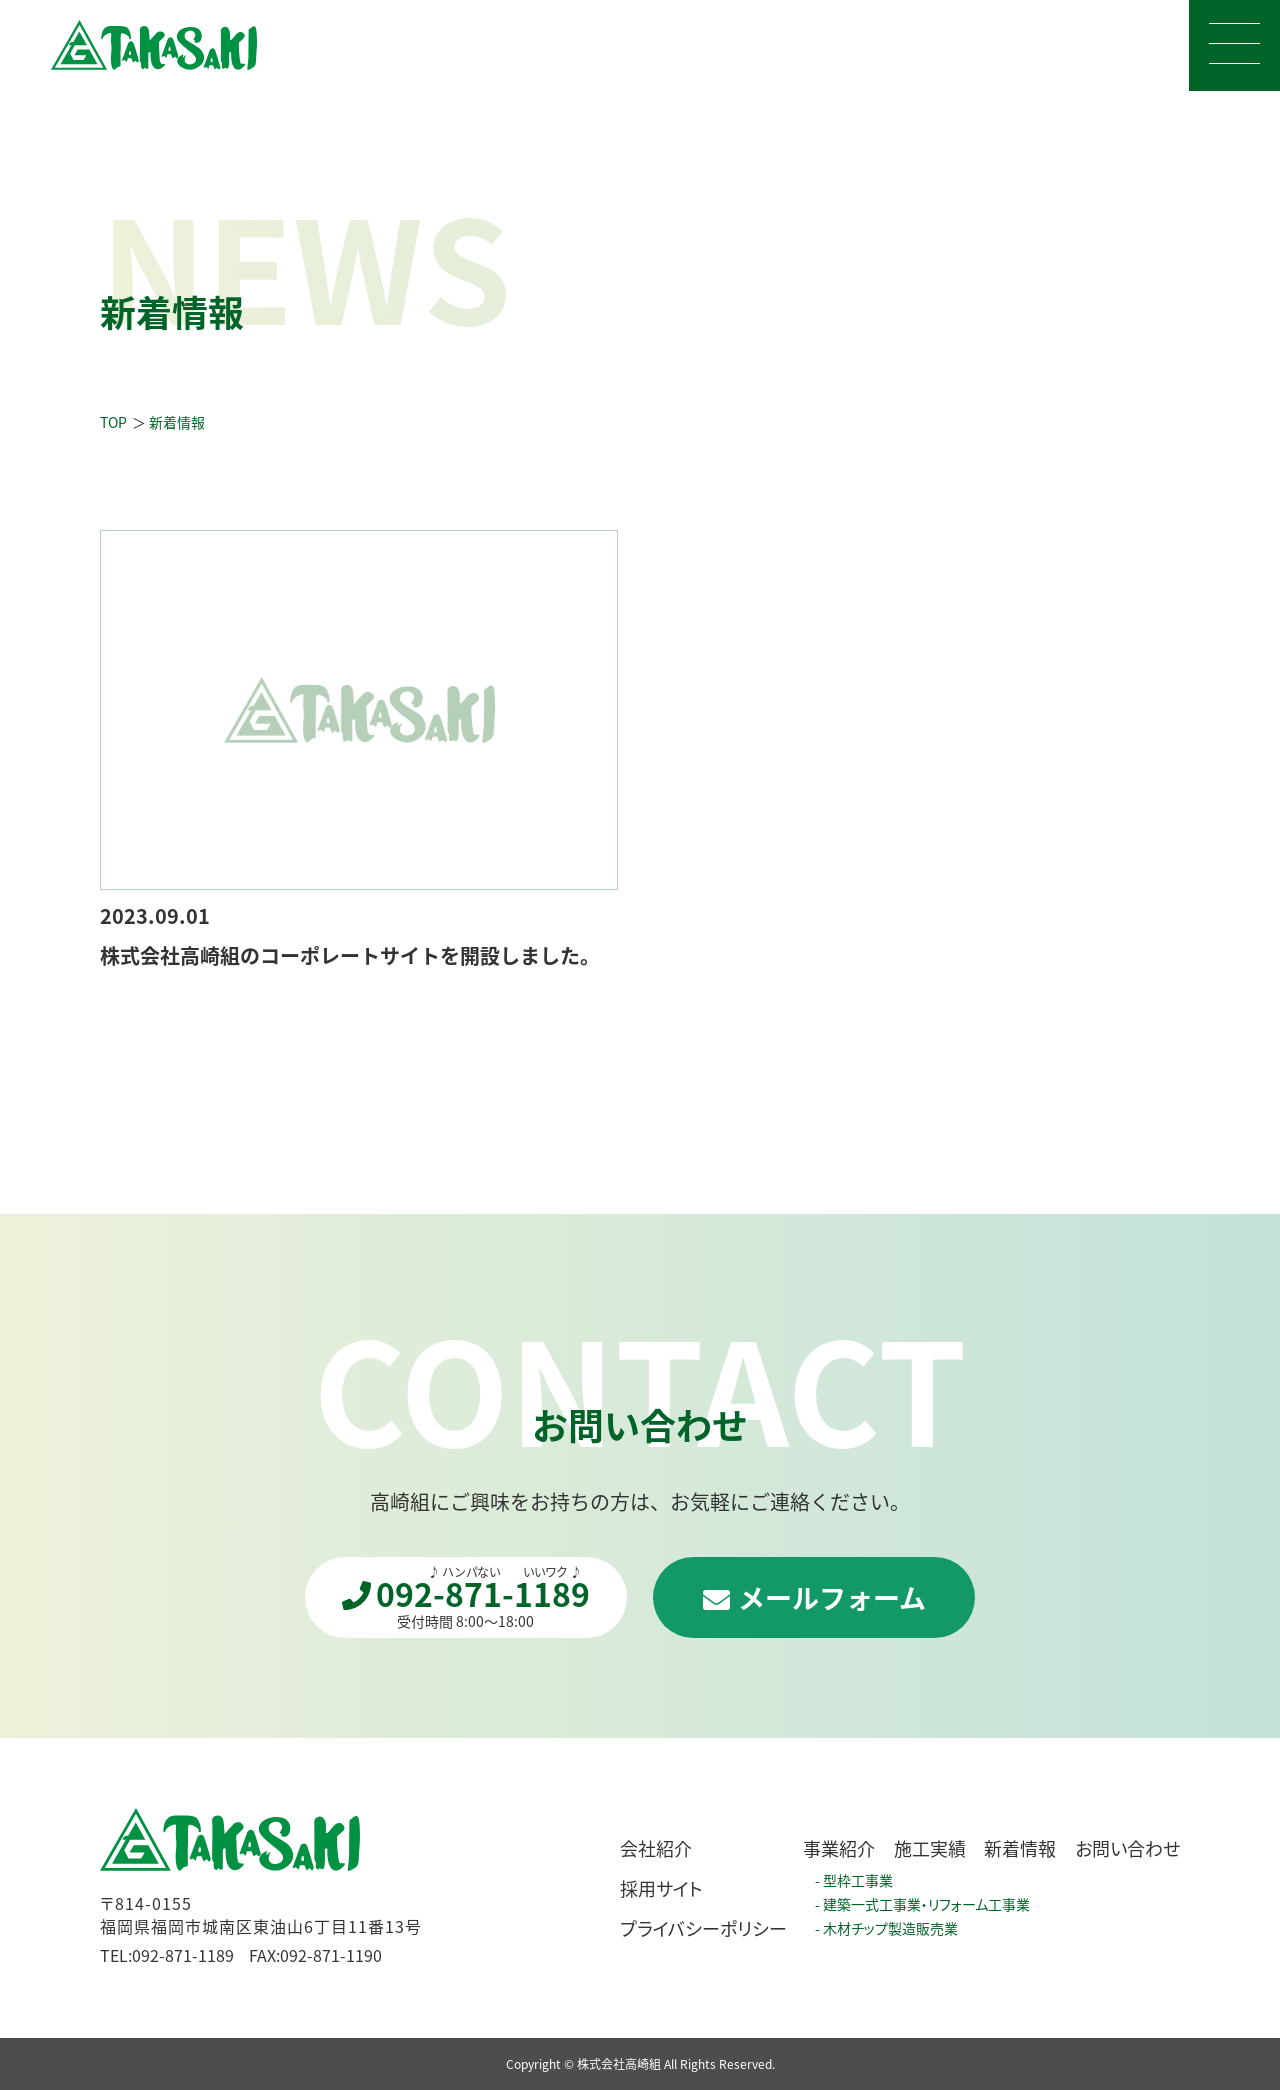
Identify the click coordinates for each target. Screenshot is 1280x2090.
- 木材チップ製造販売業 (886, 1928)
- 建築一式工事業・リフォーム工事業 (922, 1904)
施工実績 (930, 1848)
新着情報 (1020, 1848)
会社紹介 (656, 1848)
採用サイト (661, 1888)
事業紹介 (839, 1848)
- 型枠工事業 (854, 1880)
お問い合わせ (1127, 1848)
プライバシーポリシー (703, 1928)
